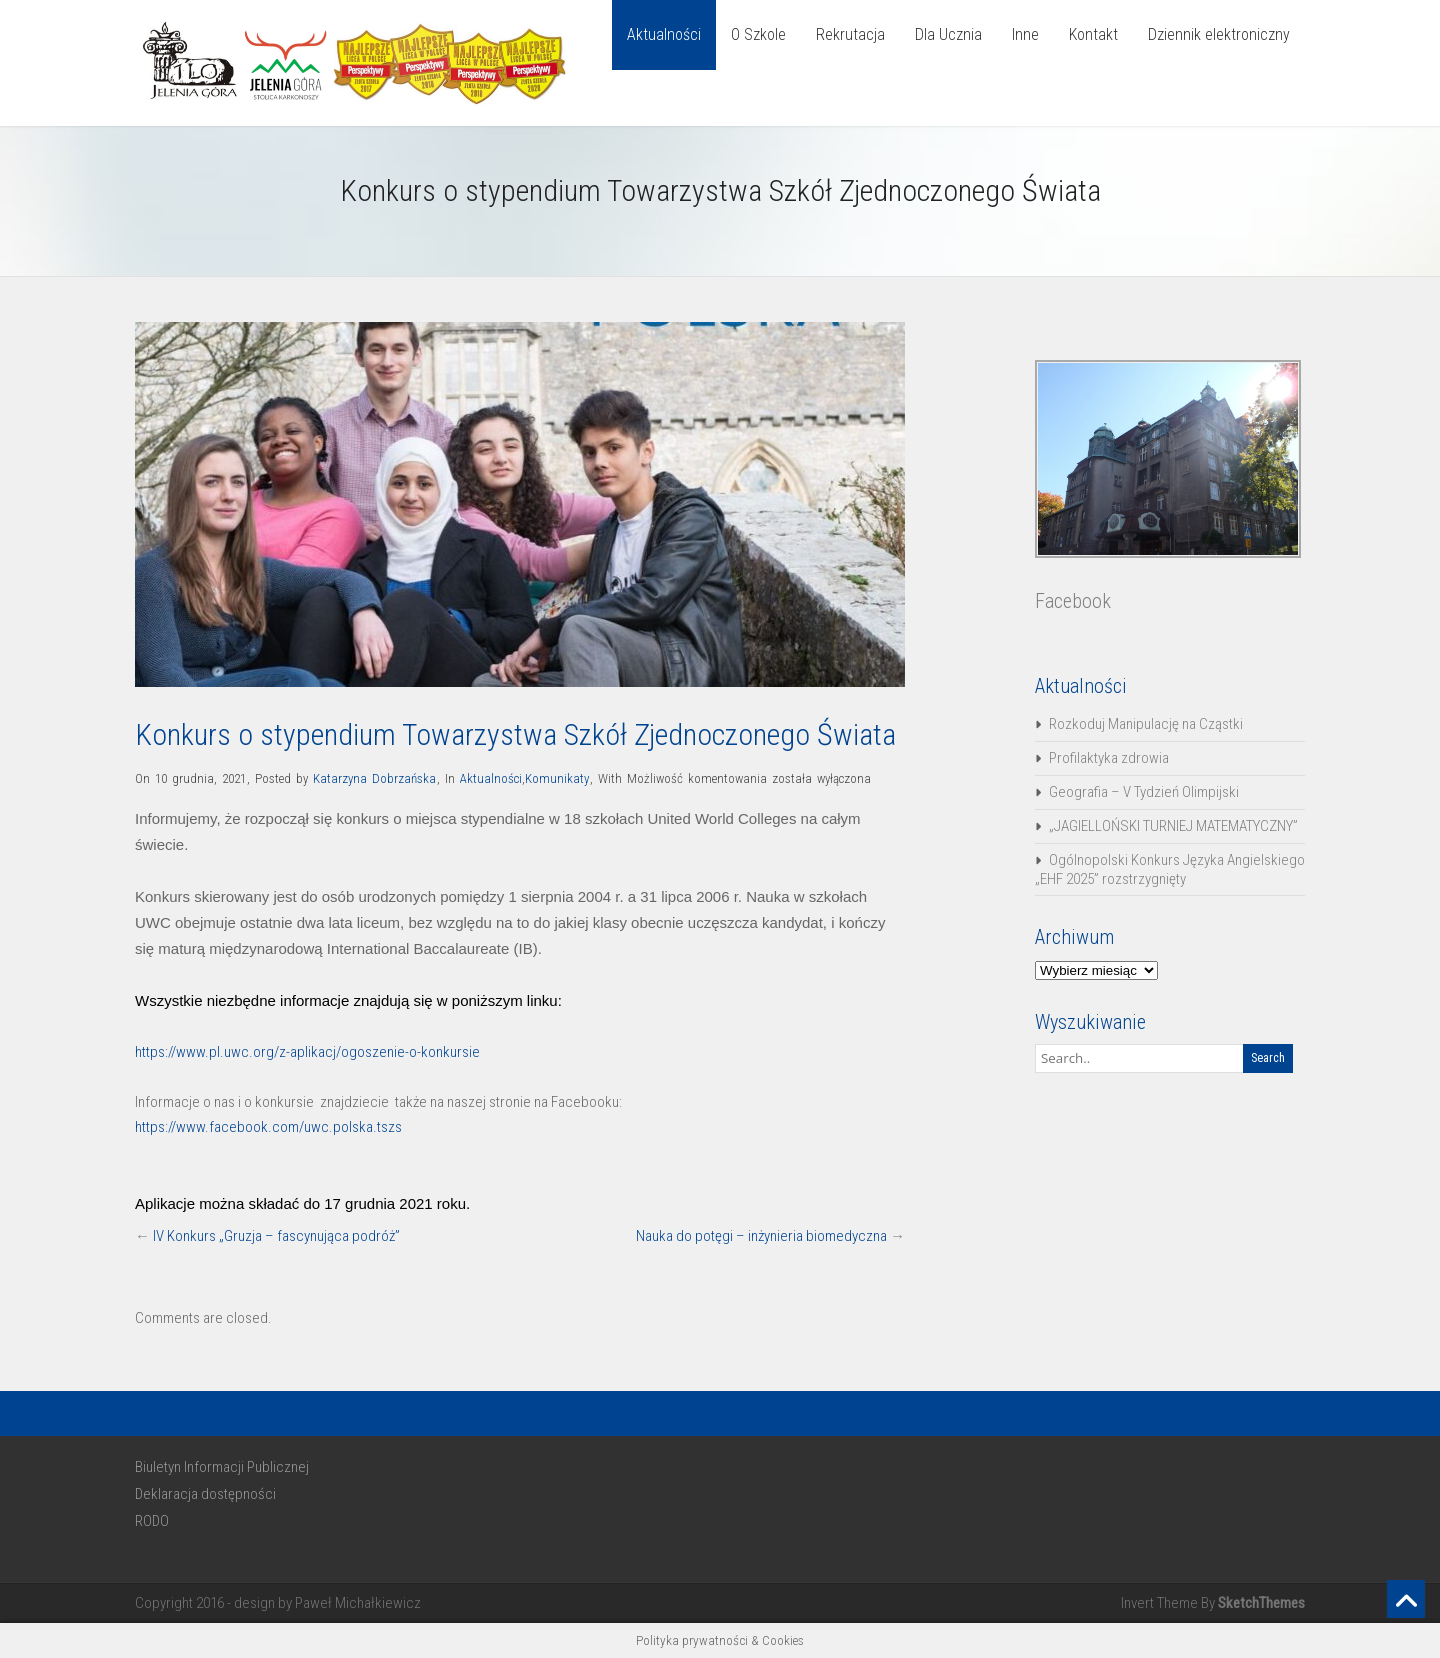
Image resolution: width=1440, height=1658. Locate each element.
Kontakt (1093, 34)
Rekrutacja (850, 34)
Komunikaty (557, 778)
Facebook (1073, 601)
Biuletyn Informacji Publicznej (222, 1467)
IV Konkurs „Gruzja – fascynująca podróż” (276, 1236)
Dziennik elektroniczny (1219, 34)
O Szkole (758, 34)
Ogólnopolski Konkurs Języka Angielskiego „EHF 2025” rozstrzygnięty (1170, 869)
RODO (152, 1521)
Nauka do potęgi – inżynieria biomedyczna (761, 1236)
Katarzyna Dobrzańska (374, 778)
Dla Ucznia (948, 34)
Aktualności (664, 34)
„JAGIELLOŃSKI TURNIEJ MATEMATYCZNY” (1173, 826)
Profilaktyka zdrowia (1109, 758)
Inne (1025, 34)
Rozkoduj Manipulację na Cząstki (1146, 724)
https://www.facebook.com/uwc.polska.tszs (268, 1127)
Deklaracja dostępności (205, 1494)
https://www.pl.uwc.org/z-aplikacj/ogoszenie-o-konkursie (307, 1052)
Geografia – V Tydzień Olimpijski (1144, 792)
